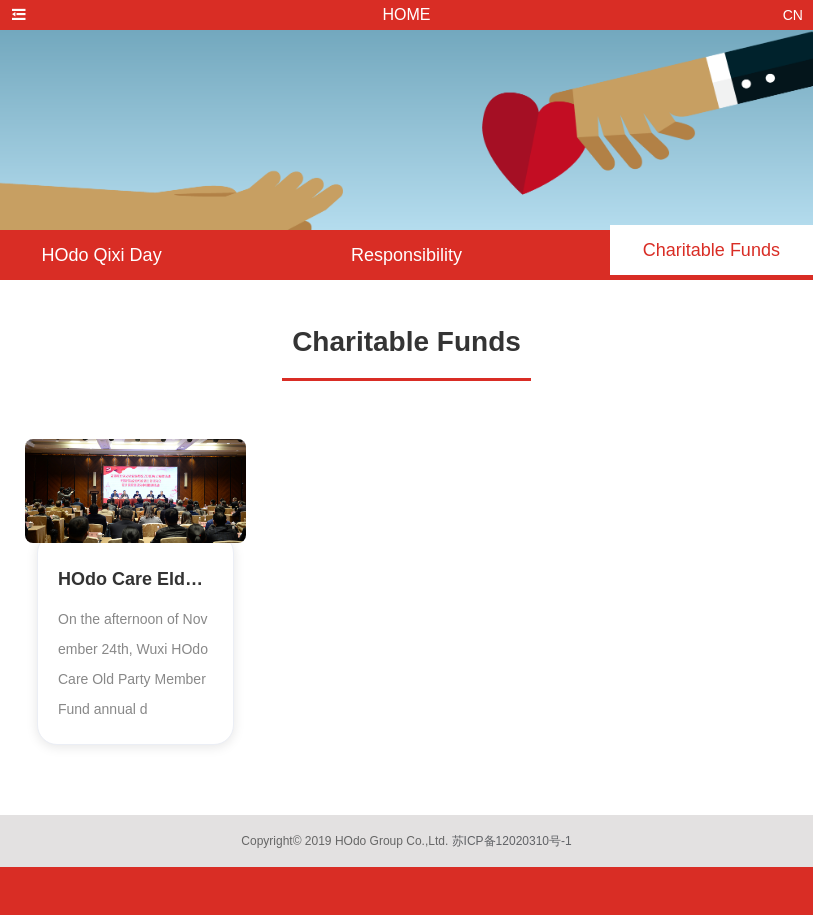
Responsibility (406, 255)
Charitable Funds (711, 250)
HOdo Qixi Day (102, 255)
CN (793, 15)
